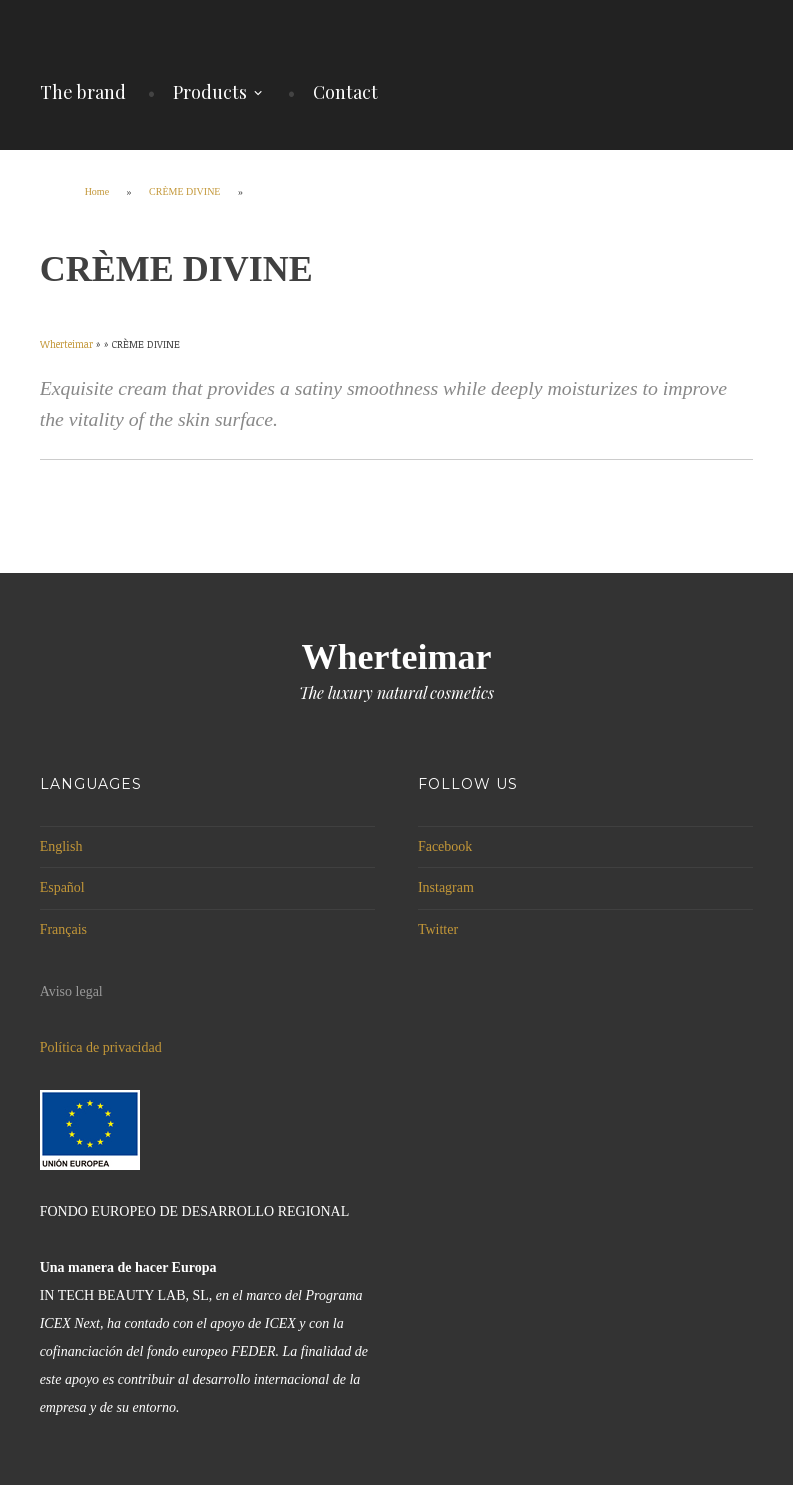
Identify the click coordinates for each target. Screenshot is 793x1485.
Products (210, 92)
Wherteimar (397, 657)
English (61, 846)
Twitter (438, 929)
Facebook (445, 846)
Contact (345, 92)
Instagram (446, 887)
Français (63, 929)
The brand (83, 92)
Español (62, 887)
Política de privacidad (101, 1047)
